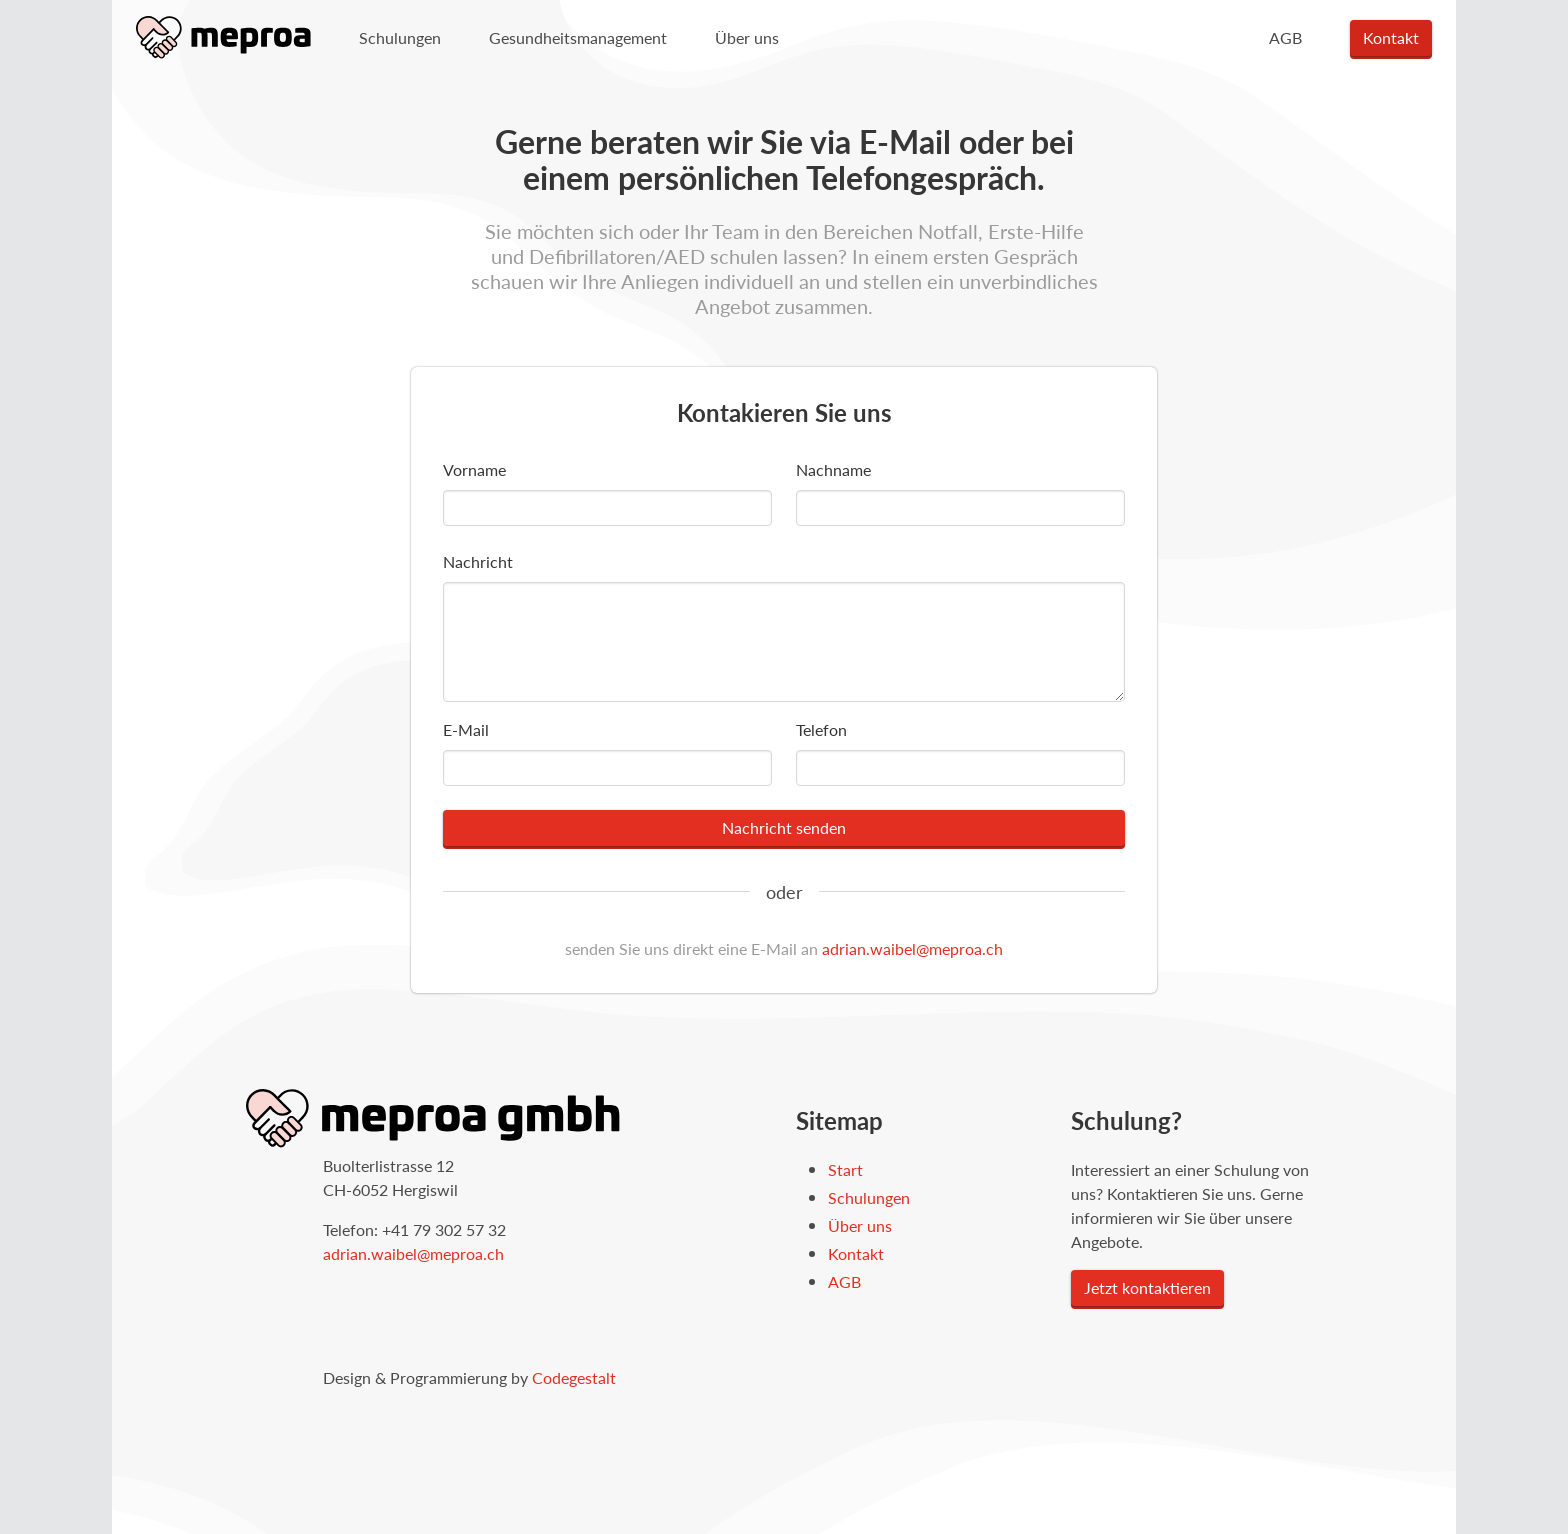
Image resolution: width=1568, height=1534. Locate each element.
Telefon (821, 729)
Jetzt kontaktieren (1147, 1287)
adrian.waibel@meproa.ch (912, 948)
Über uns (747, 37)
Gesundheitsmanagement (578, 37)
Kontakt (1391, 37)
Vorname (474, 469)
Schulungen (400, 37)
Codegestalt (574, 1377)
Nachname (833, 469)
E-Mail (466, 729)
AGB (1285, 37)
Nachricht (478, 561)
